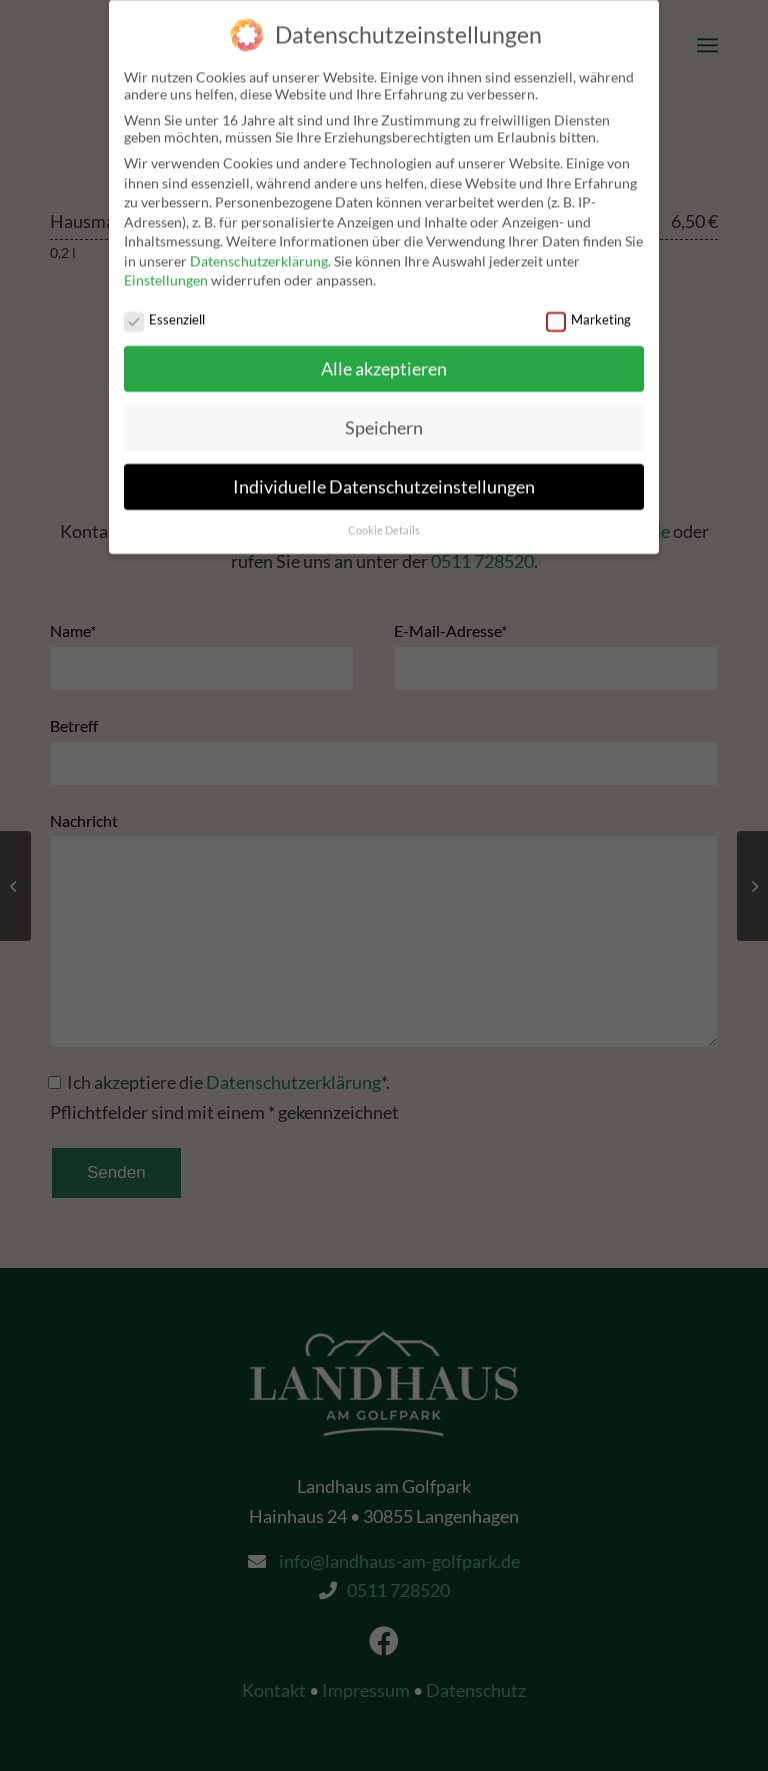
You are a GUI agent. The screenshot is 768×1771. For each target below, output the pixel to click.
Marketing (588, 310)
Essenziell (164, 310)
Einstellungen (166, 270)
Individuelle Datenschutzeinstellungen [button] (384, 477)
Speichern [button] (384, 418)
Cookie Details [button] (384, 521)
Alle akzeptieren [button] (384, 359)
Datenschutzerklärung (259, 251)
